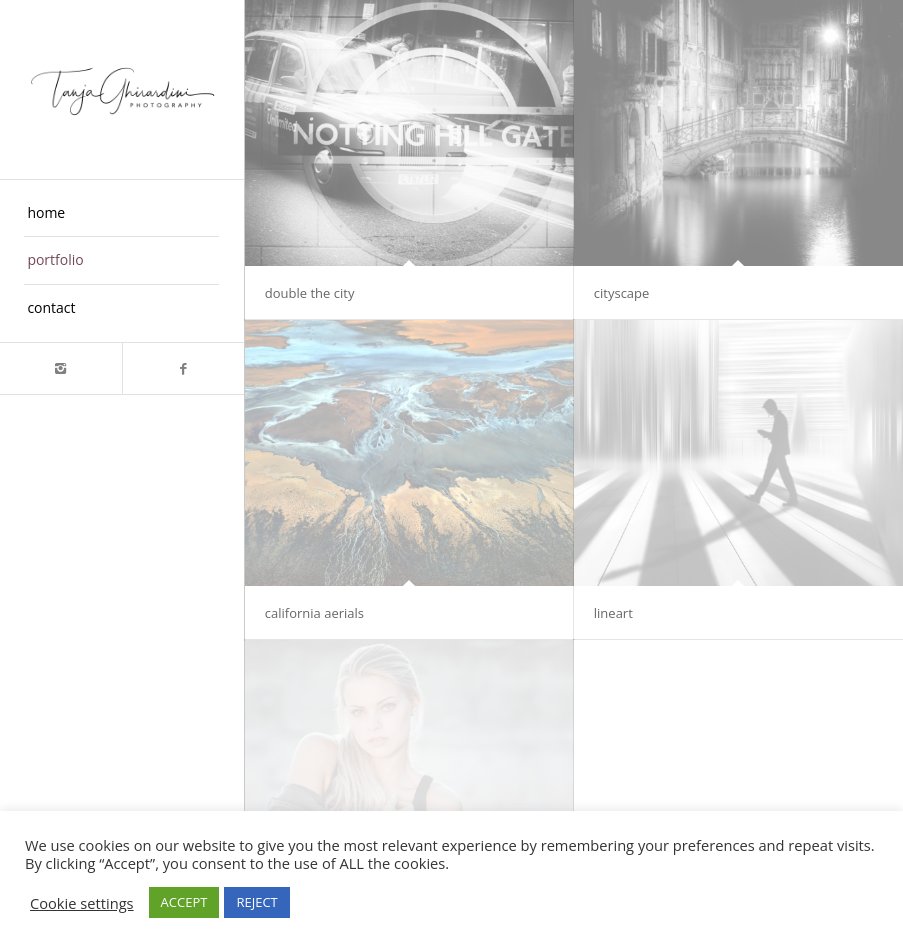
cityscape (622, 293)
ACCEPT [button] (184, 902)
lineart (613, 613)
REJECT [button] (256, 902)
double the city (310, 293)
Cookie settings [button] (82, 903)
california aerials (314, 613)
